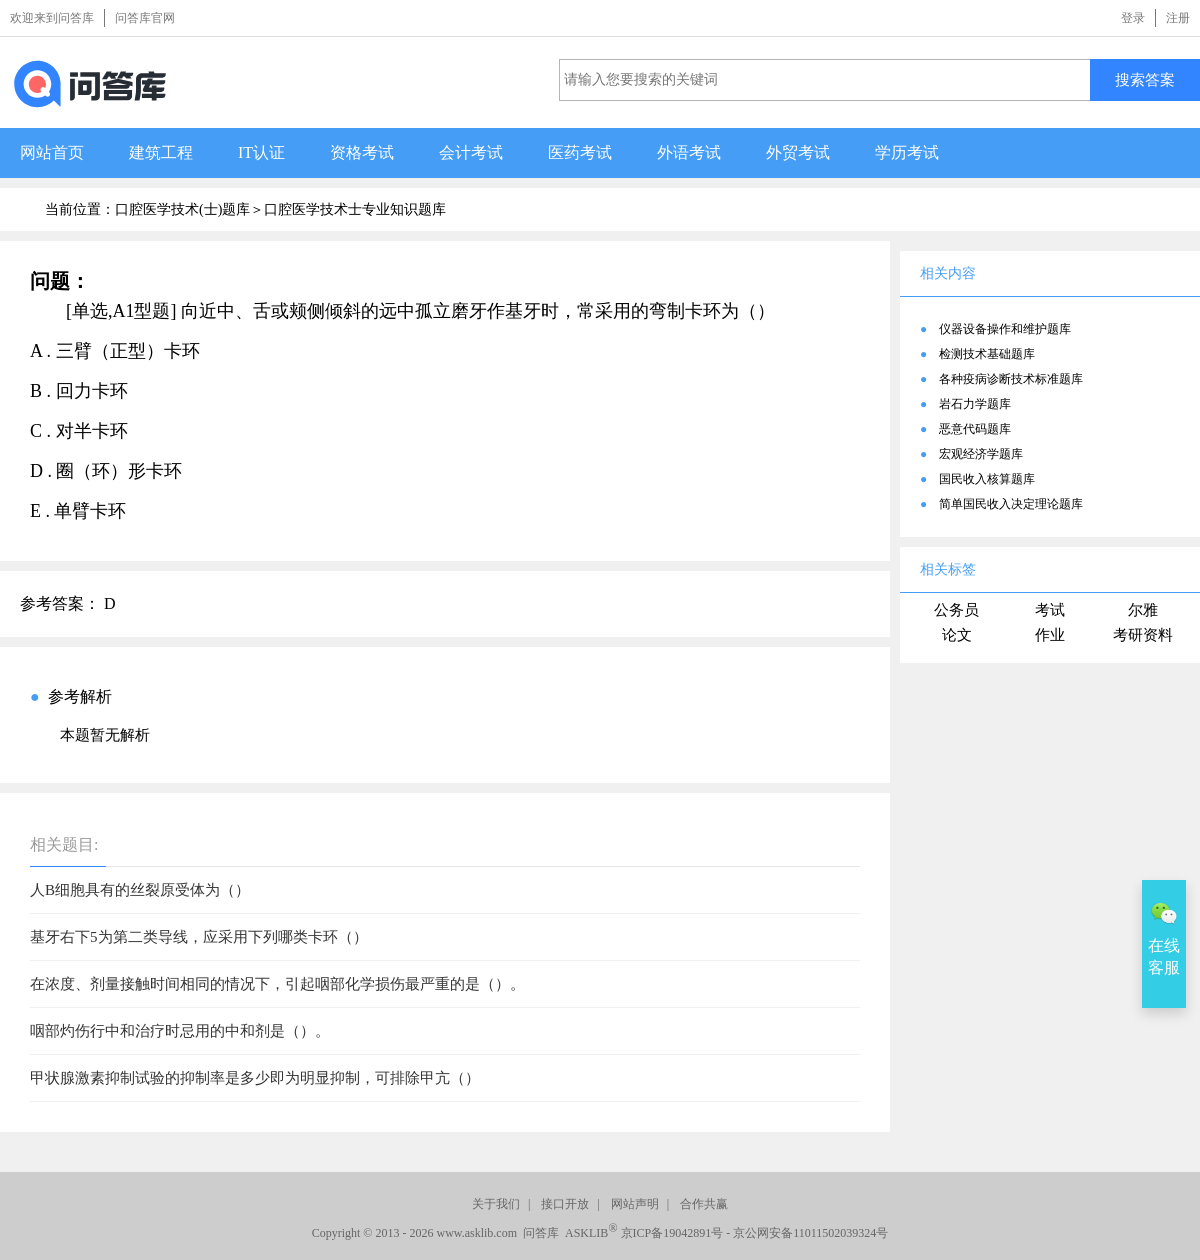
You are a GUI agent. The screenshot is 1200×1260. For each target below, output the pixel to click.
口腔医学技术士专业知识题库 (355, 209)
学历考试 (907, 152)
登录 (1133, 18)
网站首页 (52, 152)
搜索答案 (1145, 79)
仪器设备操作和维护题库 (1005, 329)
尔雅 (1143, 610)
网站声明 (635, 1204)
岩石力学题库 (975, 404)
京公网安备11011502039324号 (810, 1233)
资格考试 (362, 152)
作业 (1050, 635)
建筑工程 (161, 152)
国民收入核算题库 (987, 479)
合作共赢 (704, 1204)
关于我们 (496, 1204)
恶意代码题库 (975, 429)
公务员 (956, 610)
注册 (1178, 18)
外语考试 (689, 152)
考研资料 (1143, 635)
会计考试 (471, 152)
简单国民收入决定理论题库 (1011, 504)
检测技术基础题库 (987, 354)
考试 (1050, 610)
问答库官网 (145, 18)
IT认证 (261, 152)
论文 (957, 635)
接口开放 (565, 1204)
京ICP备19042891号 (672, 1233)
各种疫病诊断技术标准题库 (1011, 379)
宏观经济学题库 (981, 454)
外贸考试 (798, 152)
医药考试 (580, 152)
